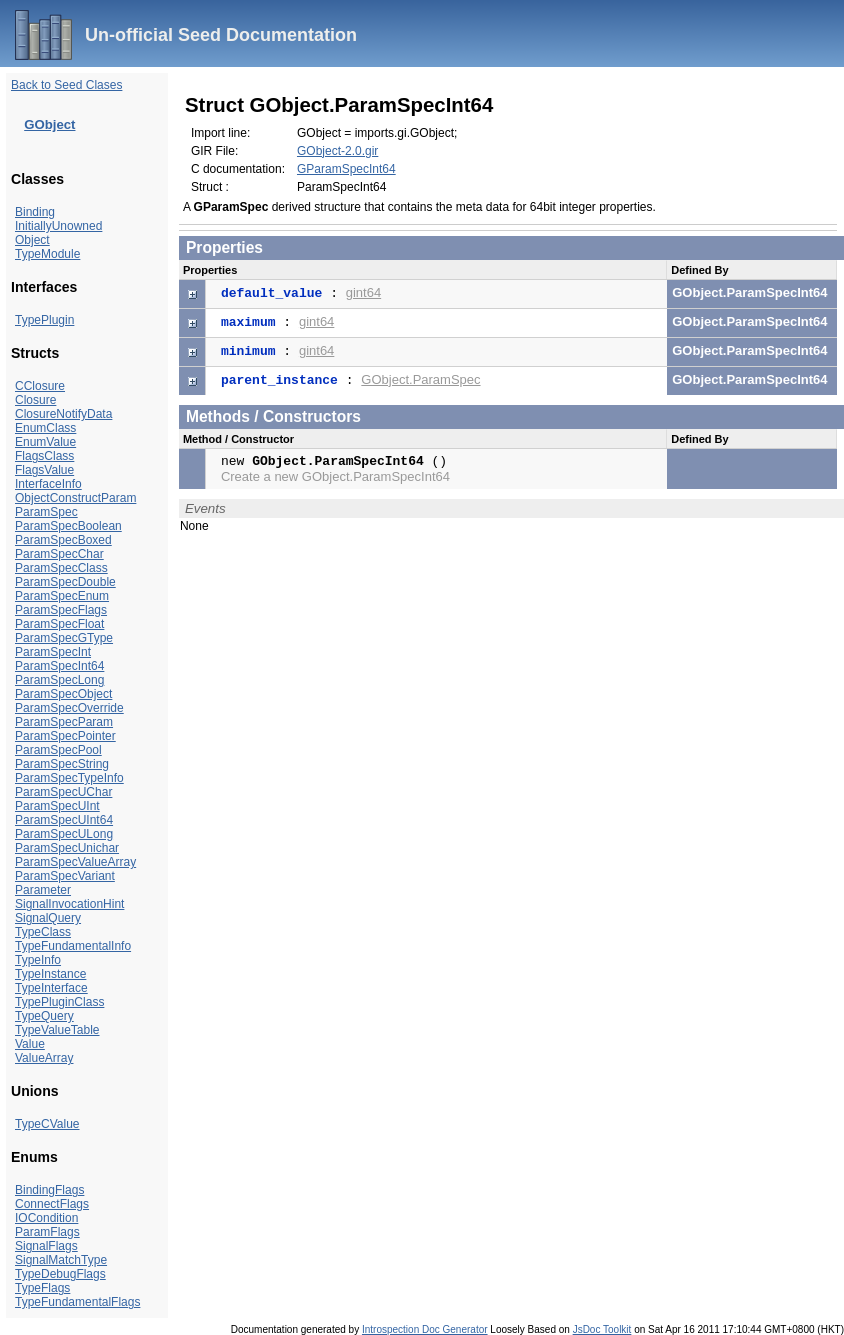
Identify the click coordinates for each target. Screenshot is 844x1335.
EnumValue (45, 442)
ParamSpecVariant (65, 876)
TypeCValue (47, 1124)
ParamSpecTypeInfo (69, 778)
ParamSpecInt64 (59, 666)
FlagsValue (44, 470)
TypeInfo (38, 960)
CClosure (40, 386)
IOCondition (46, 1218)
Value (30, 1044)
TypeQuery (44, 1016)
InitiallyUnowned (58, 226)
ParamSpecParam (64, 722)
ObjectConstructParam (75, 498)
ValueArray (44, 1058)
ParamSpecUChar (63, 792)
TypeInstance (50, 974)
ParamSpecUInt (57, 806)
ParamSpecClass (61, 568)
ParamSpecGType (64, 638)
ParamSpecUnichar (67, 848)
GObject (49, 124)
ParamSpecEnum (62, 596)
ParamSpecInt (53, 652)
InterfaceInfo (48, 484)
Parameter (43, 890)
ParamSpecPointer (65, 736)
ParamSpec (46, 512)
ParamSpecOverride (69, 708)
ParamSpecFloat (59, 624)
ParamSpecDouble (65, 582)
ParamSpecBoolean (68, 526)
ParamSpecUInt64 (64, 820)
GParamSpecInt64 (346, 169)
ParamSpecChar (59, 554)
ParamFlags (47, 1232)
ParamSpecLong (59, 680)
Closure (35, 400)
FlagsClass (44, 456)
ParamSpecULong (64, 834)
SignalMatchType (61, 1260)
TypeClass (43, 932)
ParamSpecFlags (61, 610)
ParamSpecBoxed (63, 540)
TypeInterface (51, 988)
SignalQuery (48, 918)
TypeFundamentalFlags (77, 1302)
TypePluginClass (59, 1002)
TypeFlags (42, 1288)
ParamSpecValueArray (75, 862)
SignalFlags (46, 1246)
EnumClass (45, 428)
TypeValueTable (57, 1030)
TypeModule (47, 254)
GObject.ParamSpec (420, 379)
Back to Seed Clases (66, 85)
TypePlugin (44, 320)
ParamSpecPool (58, 750)
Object (32, 240)
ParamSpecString (62, 764)
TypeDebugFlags (60, 1274)
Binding (35, 212)
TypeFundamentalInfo (73, 946)
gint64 (363, 292)
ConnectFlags (52, 1204)
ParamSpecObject (63, 694)
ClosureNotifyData (63, 414)
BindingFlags (49, 1190)
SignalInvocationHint (69, 904)
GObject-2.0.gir (337, 151)
